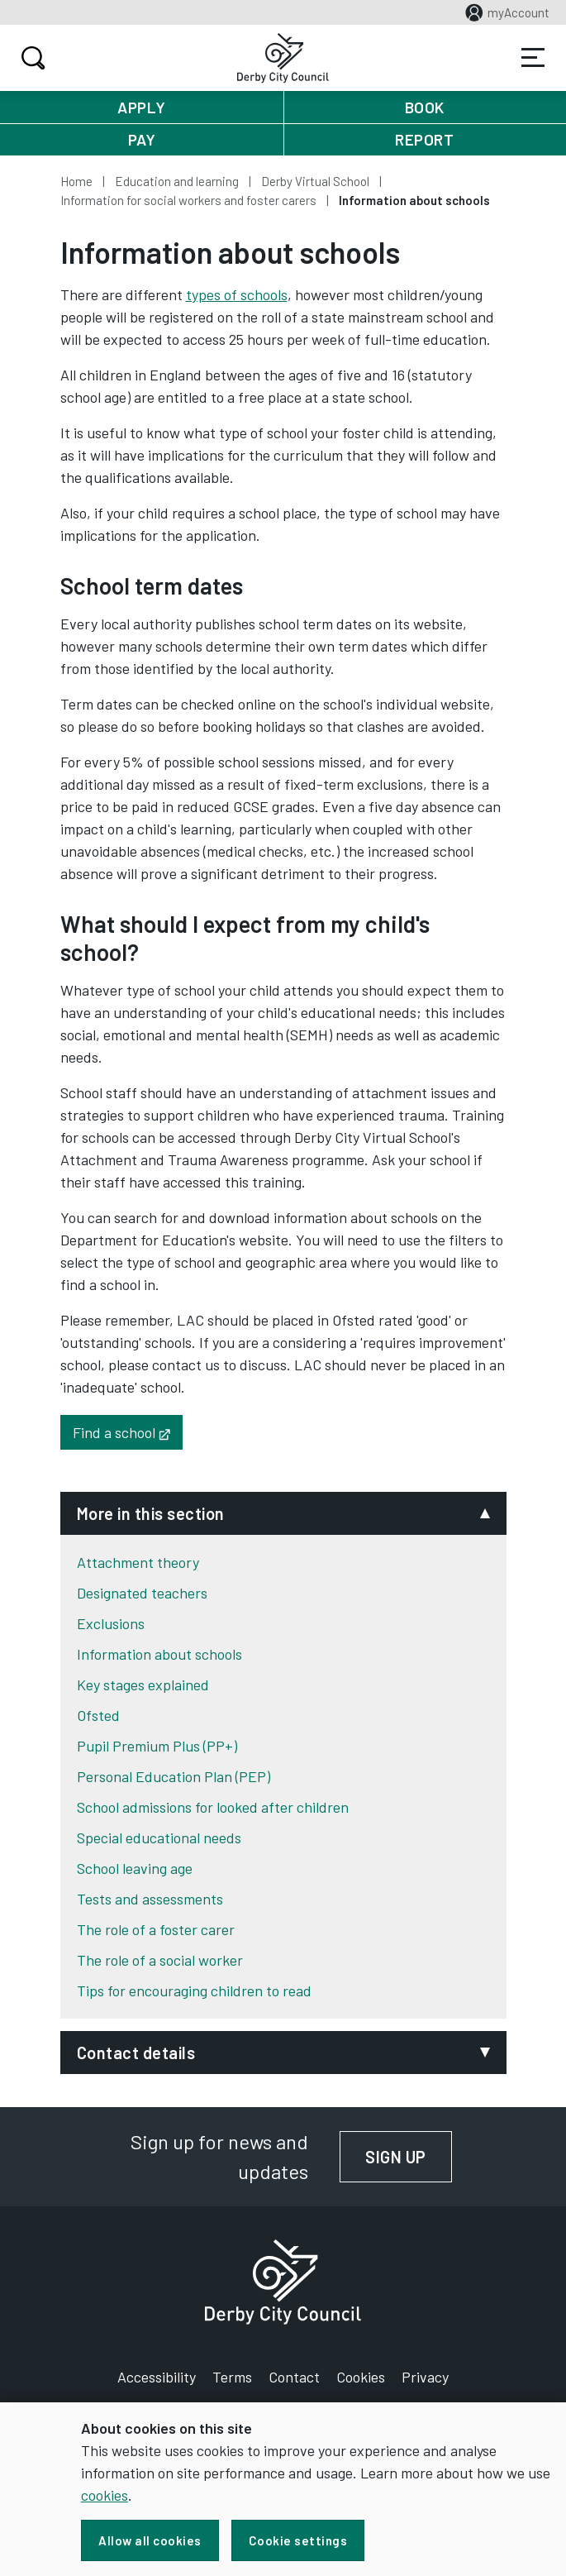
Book (425, 107)
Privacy (425, 2377)
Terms (232, 2377)
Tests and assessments (150, 1899)
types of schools (237, 294)
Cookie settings (298, 2540)
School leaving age (135, 1868)
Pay (142, 139)
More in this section (151, 1513)
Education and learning (177, 181)
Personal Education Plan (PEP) (173, 1776)
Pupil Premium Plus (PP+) (157, 1746)
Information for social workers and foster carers (188, 200)
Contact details (136, 2052)
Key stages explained (143, 1684)
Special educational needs (159, 1837)
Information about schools (159, 1654)
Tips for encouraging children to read (194, 1990)
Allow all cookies (150, 2540)
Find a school (128, 1431)
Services (532, 57)
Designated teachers (142, 1593)
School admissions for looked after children (213, 1807)
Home (76, 181)
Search (31, 57)
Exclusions (111, 1623)
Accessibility (156, 2377)
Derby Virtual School (315, 181)
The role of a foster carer (156, 1929)
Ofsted (98, 1715)
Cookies (360, 2377)
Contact (294, 2377)
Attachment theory (138, 1562)
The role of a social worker (160, 1960)
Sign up (408, 2157)
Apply (141, 107)
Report (424, 139)
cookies (104, 2495)
